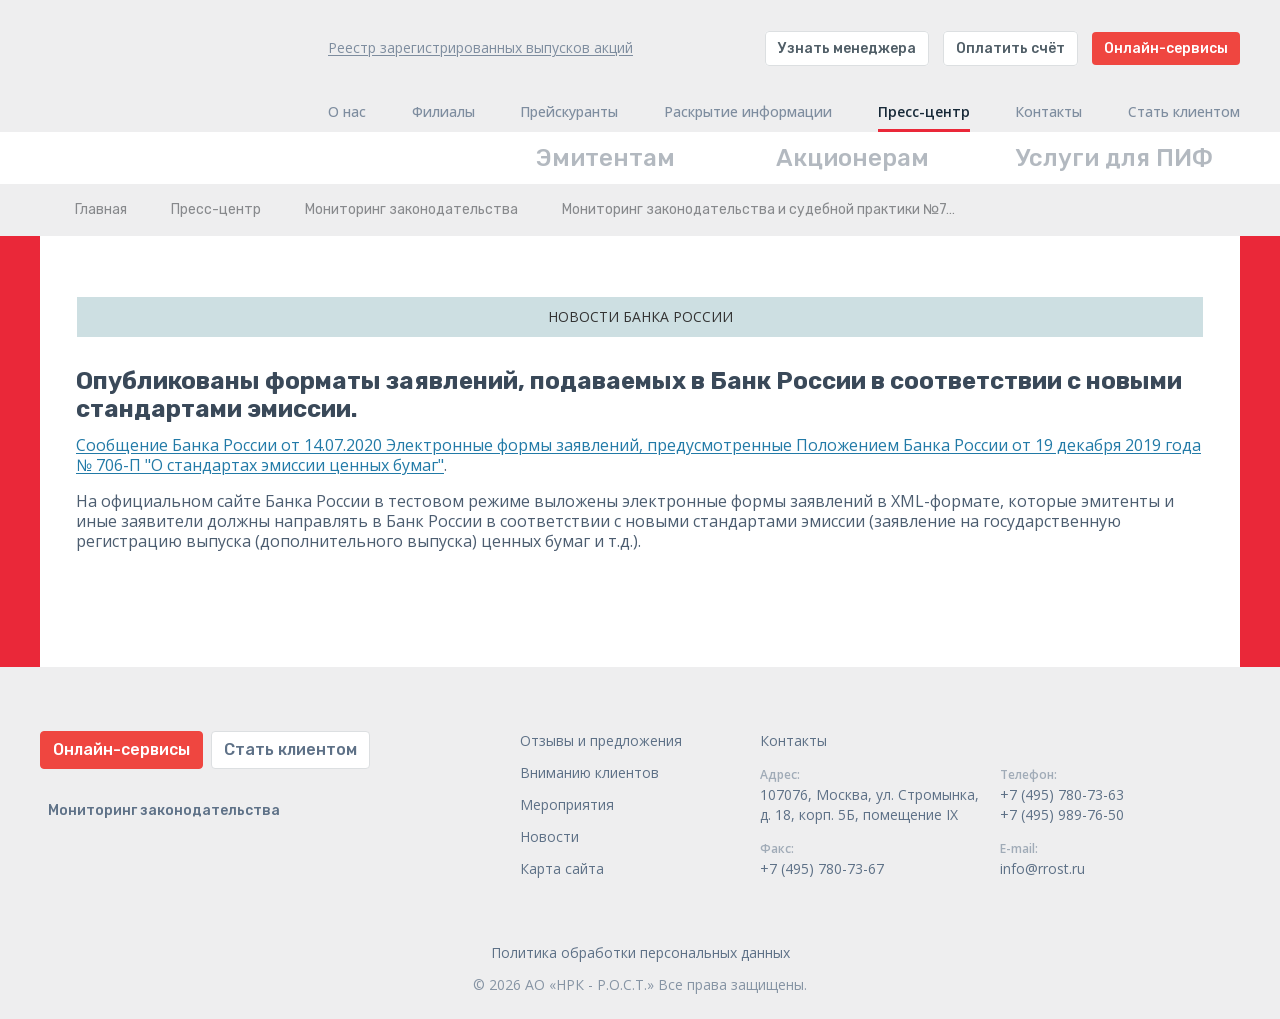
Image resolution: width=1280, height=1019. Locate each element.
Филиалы (443, 112)
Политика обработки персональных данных (640, 952)
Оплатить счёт (1010, 48)
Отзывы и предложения (601, 740)
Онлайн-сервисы (1166, 48)
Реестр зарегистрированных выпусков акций (480, 47)
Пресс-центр (924, 112)
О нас (347, 112)
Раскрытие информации (748, 112)
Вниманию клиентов (589, 772)
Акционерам (852, 158)
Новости (549, 836)
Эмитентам (605, 158)
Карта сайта (562, 868)
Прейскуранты (569, 112)
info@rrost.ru (1042, 868)
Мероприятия (567, 804)
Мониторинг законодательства (411, 209)
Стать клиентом (1184, 112)
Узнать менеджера (847, 48)
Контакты (1048, 112)
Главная (101, 209)
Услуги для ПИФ (1114, 158)
